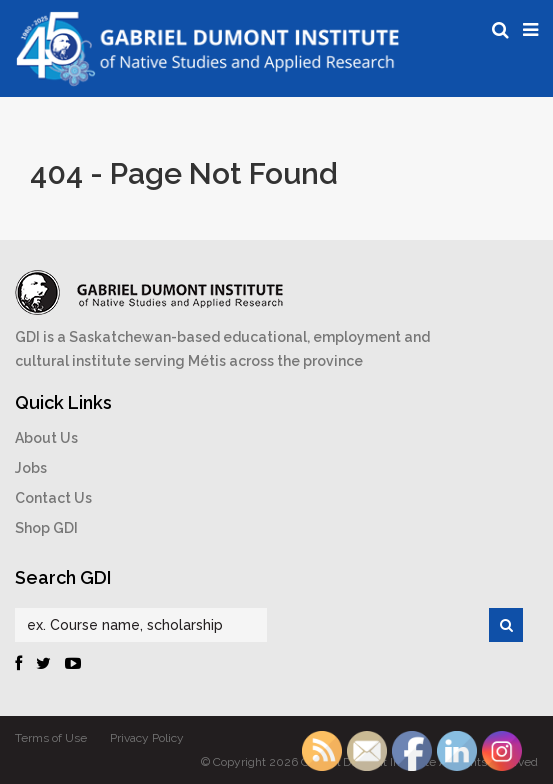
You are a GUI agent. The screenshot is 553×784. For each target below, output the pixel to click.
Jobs (31, 468)
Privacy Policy (147, 738)
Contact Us (53, 498)
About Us (46, 438)
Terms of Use (51, 738)
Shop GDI (46, 528)
